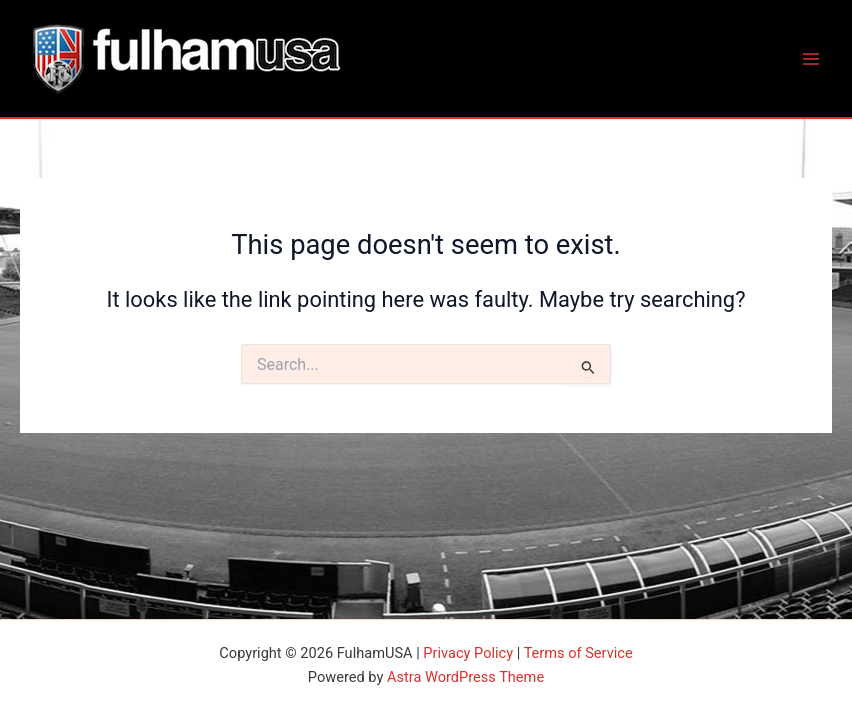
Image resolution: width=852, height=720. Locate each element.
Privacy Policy (468, 653)
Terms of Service (578, 653)
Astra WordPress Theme (465, 677)
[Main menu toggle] (811, 59)
